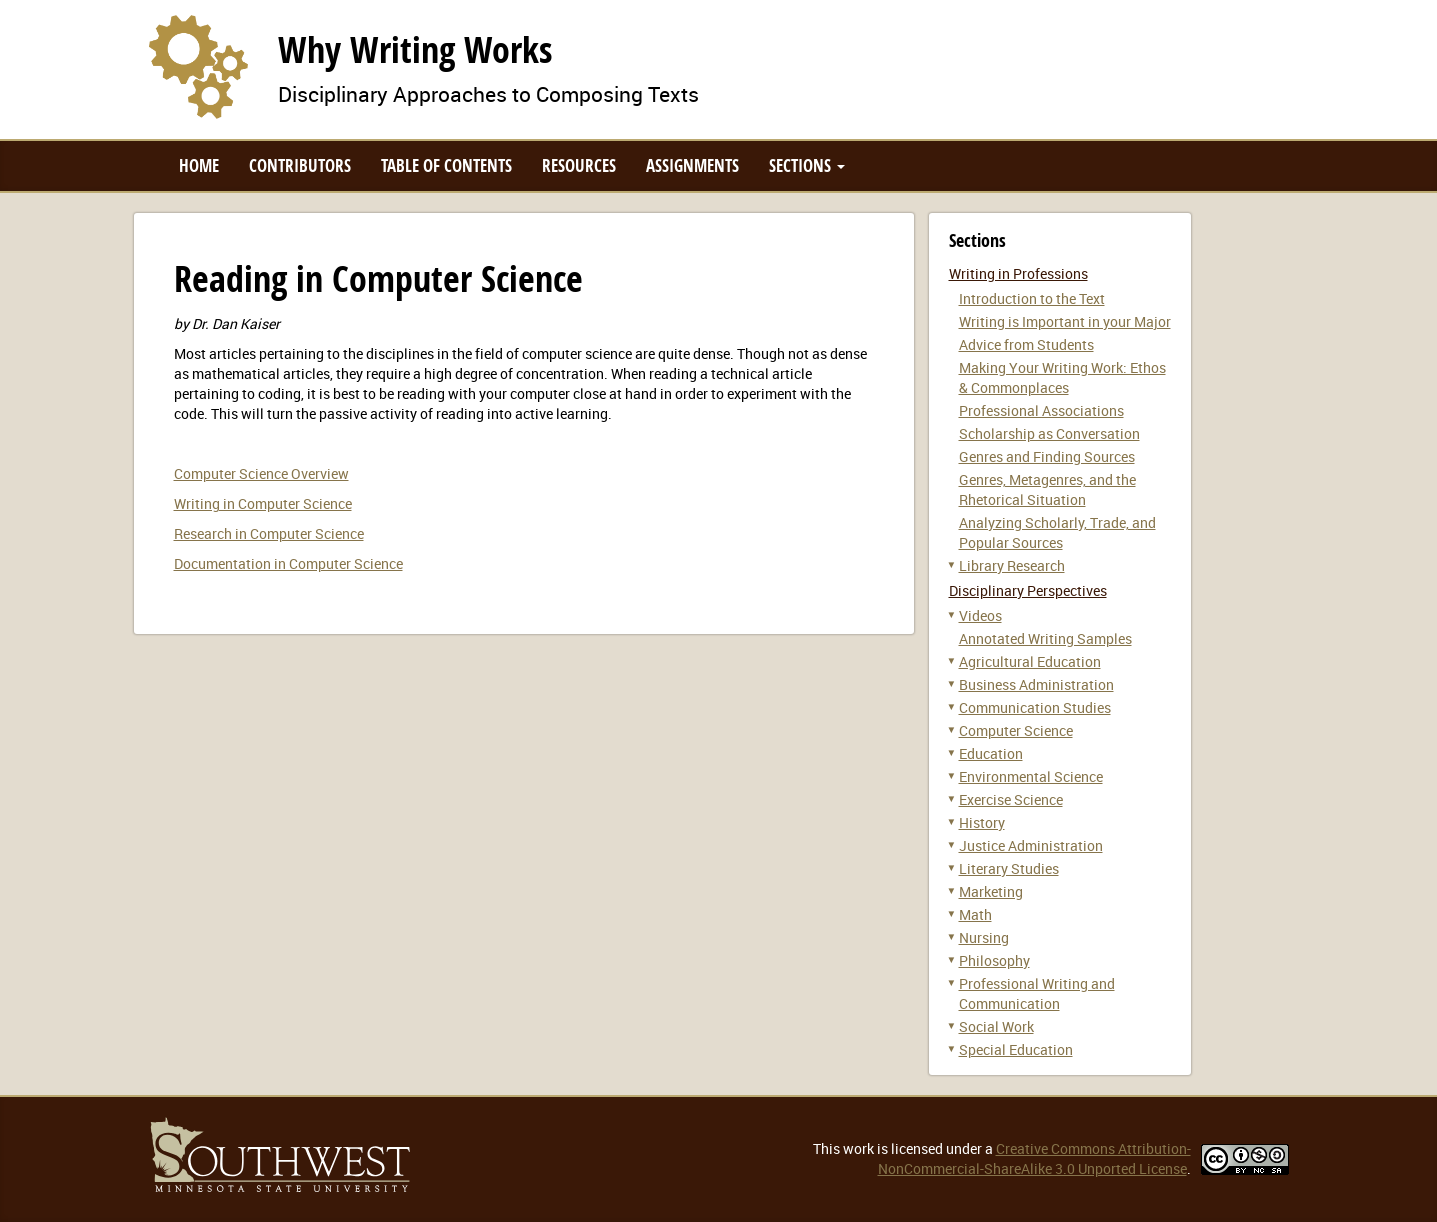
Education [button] (991, 753)
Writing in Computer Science (263, 503)
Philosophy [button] (994, 960)
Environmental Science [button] (1031, 776)
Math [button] (975, 914)
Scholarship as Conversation (1049, 433)
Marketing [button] (991, 891)
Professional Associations (1041, 410)
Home (199, 165)
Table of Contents (446, 165)
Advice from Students (1026, 344)
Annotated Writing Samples (1045, 638)
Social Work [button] (996, 1026)
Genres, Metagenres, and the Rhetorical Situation (1047, 489)
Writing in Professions (1018, 273)
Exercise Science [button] (1011, 799)
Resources (579, 165)
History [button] (982, 822)
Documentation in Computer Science (288, 563)
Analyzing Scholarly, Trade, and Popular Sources (1057, 532)
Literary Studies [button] (1009, 868)
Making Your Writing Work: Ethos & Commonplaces (1062, 377)
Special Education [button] (1016, 1049)
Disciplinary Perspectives (1028, 590)
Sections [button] (807, 165)
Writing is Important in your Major (1065, 321)
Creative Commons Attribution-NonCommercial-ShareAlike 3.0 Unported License (1034, 1158)
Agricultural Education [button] (1030, 661)
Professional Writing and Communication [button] (1037, 993)
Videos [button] (980, 615)
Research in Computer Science (269, 533)
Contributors (300, 165)
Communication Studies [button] (1035, 707)
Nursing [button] (984, 937)
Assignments (692, 165)
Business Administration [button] (1036, 684)
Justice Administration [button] (1031, 845)
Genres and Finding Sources (1047, 456)
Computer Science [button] (1016, 730)
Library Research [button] (1012, 565)
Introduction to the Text (1032, 298)
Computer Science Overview (261, 473)
